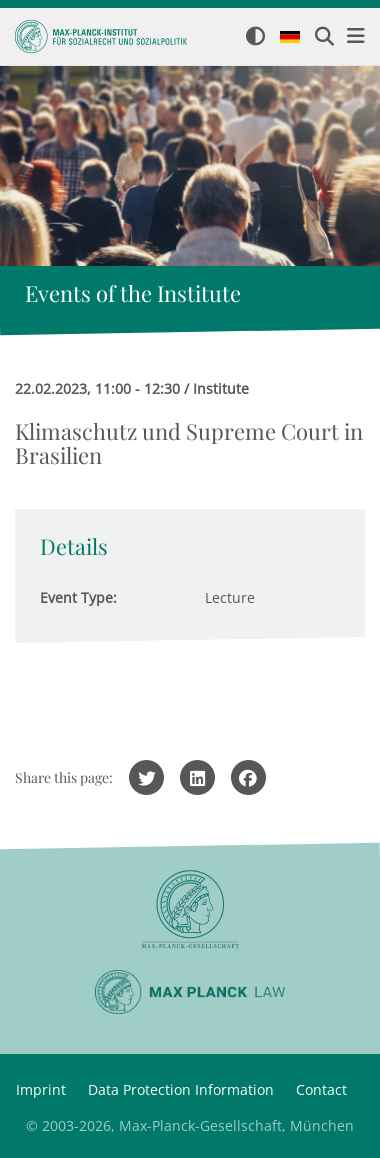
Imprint (41, 1089)
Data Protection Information (181, 1089)
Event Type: (78, 597)
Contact (321, 1089)
